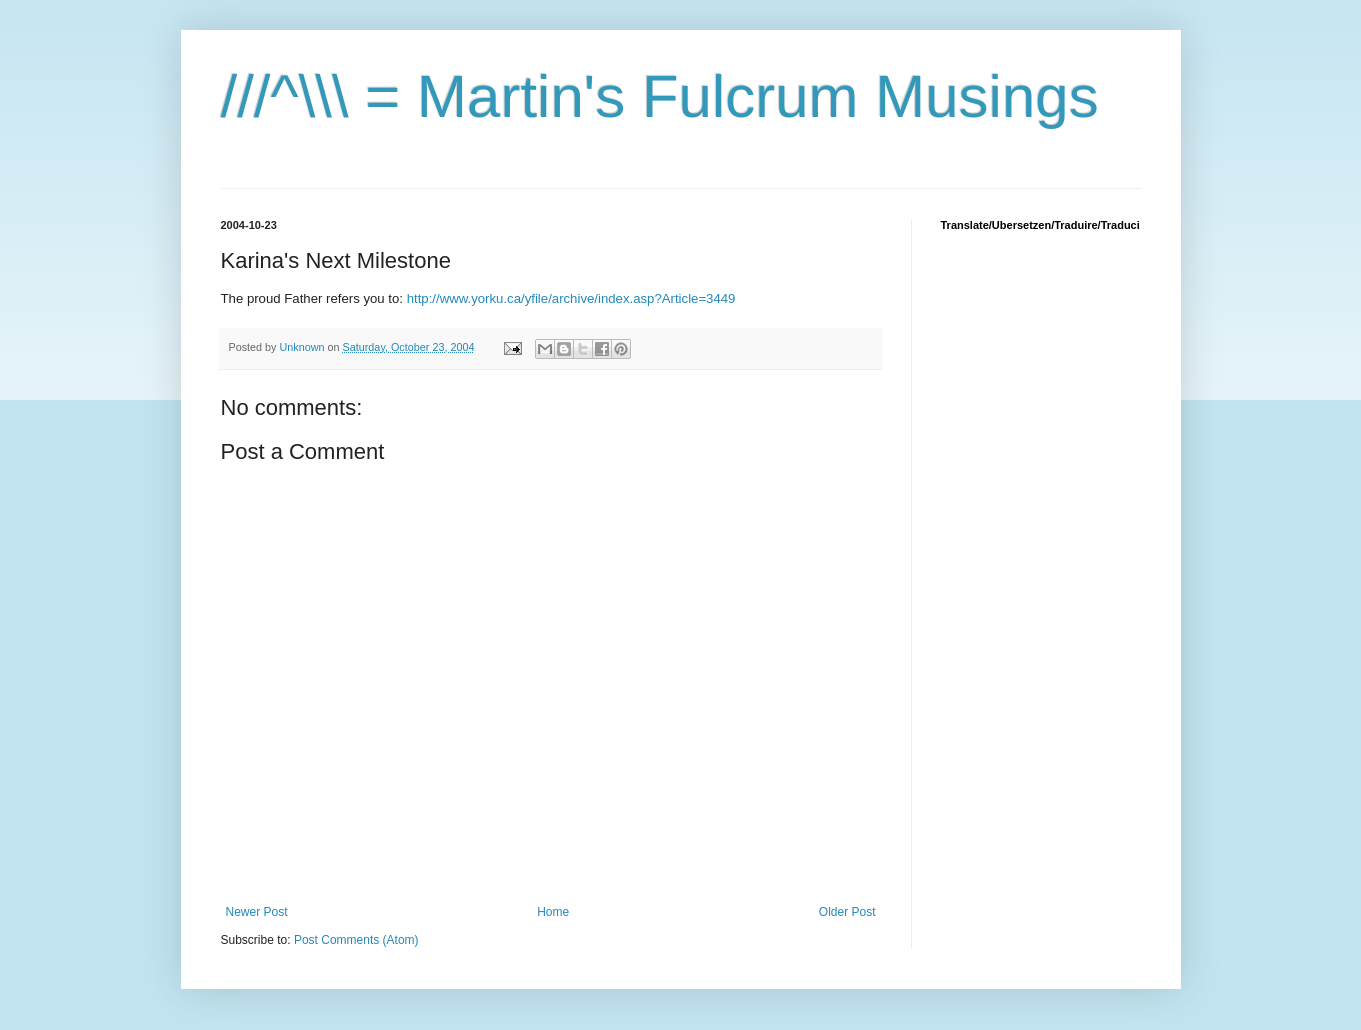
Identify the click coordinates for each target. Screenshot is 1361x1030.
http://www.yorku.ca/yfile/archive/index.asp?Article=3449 (571, 298)
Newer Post (257, 912)
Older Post (847, 912)
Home (553, 912)
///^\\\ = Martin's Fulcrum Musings (660, 96)
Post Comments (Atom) (356, 940)
